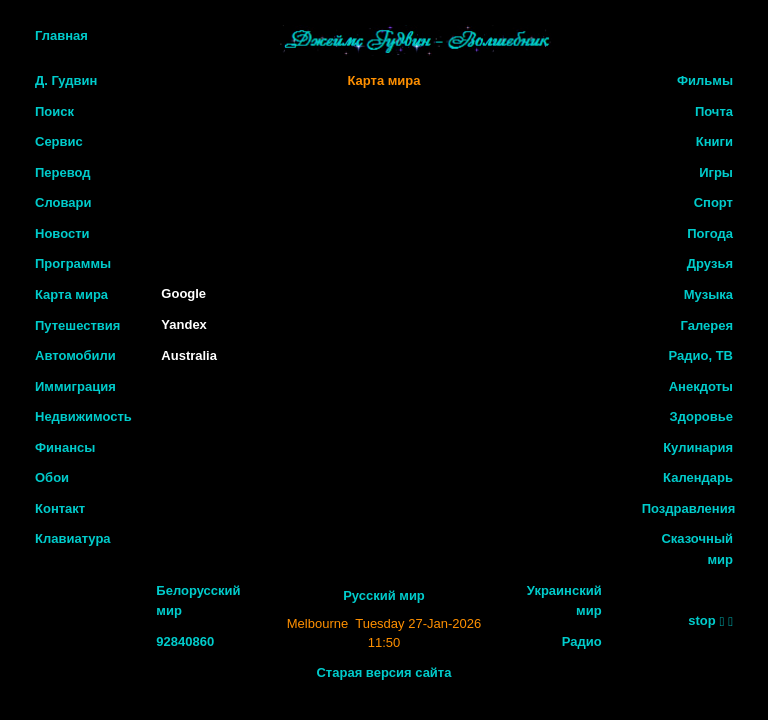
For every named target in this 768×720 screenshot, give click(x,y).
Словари (63, 202)
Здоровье (701, 416)
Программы (73, 263)
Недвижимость (83, 416)
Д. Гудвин (66, 80)
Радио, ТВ (701, 355)
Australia (189, 355)
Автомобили (75, 355)
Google (183, 293)
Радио (582, 641)
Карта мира (71, 294)
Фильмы (705, 80)
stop (701, 620)
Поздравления (689, 508)
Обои (52, 477)
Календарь (698, 477)
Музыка (708, 294)
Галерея (706, 325)
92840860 (185, 641)
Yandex (184, 324)
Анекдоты (701, 386)
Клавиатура (73, 538)
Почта (714, 111)
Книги (714, 141)
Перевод (63, 172)
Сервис (59, 141)
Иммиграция (75, 386)
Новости (62, 233)
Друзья (710, 263)
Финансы (65, 447)
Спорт (713, 202)
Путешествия (77, 325)
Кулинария (698, 447)
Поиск (54, 111)
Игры (716, 172)
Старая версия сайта (383, 672)
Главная (61, 35)
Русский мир (384, 595)
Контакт (60, 508)
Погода (710, 233)
